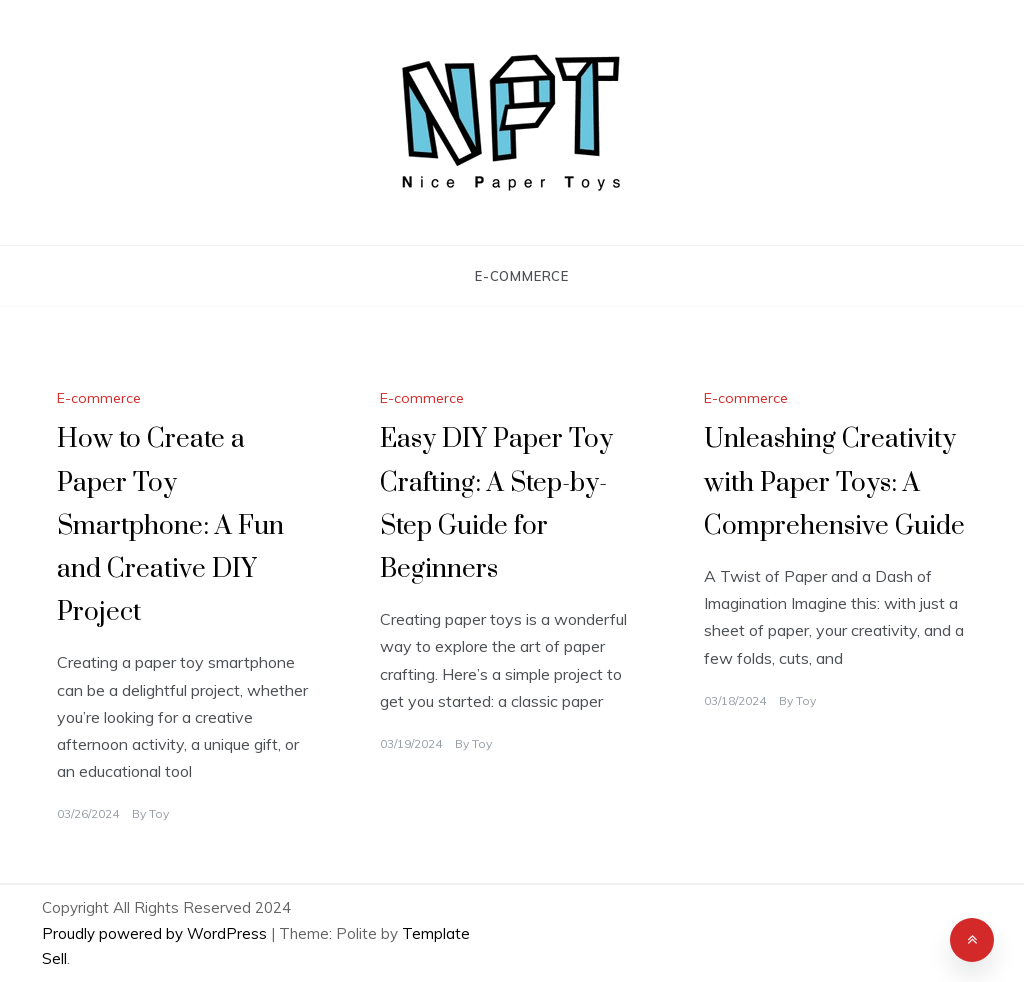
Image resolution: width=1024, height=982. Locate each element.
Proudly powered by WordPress (156, 933)
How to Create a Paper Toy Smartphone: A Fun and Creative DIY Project (170, 526)
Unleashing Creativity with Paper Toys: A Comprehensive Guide (834, 482)
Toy (159, 813)
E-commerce (522, 276)
